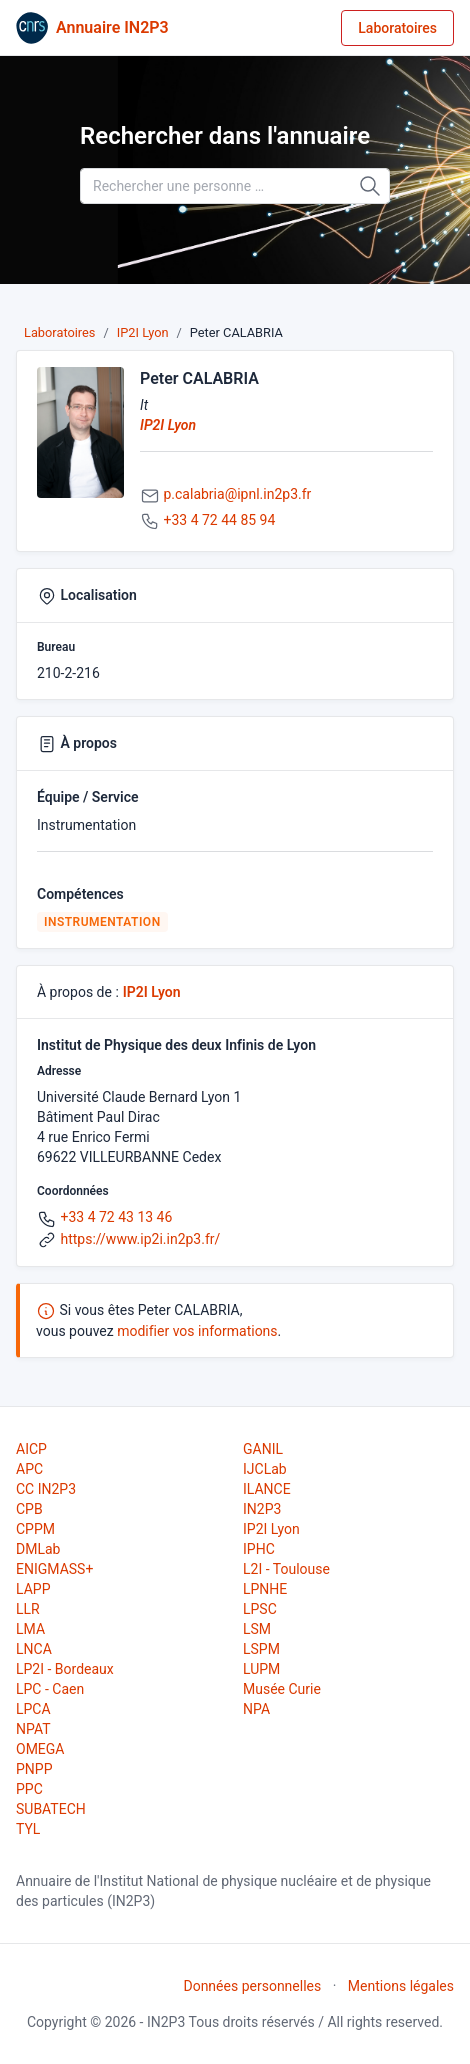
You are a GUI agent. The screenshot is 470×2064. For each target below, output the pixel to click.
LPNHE (265, 1589)
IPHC (259, 1549)
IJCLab (265, 1469)
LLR (28, 1609)
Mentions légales (401, 1986)
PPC (29, 1789)
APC (29, 1469)
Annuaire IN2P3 (112, 27)
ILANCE (267, 1489)
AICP (31, 1449)
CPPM (35, 1529)
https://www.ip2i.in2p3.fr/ (140, 1239)
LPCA (33, 1709)
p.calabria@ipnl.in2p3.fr (237, 494)
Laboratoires (397, 28)
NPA (256, 1709)
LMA (30, 1629)
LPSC (260, 1609)
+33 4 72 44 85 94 (219, 520)
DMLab (38, 1549)
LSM (257, 1629)
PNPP (34, 1769)
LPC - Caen (50, 1689)
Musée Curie (282, 1689)
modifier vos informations (197, 1331)
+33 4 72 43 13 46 (116, 1217)
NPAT (33, 1729)
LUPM (261, 1669)
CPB (29, 1509)
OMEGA (40, 1749)
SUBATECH (51, 1809)
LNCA (34, 1649)
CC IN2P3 (46, 1489)
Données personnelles (252, 1986)
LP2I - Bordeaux (65, 1669)
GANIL (263, 1449)
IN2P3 (262, 1509)
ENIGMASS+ (54, 1569)
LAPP (33, 1589)
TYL (28, 1829)
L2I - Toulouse (286, 1569)
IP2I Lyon (143, 332)
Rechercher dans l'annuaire (225, 136)
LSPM (261, 1649)
